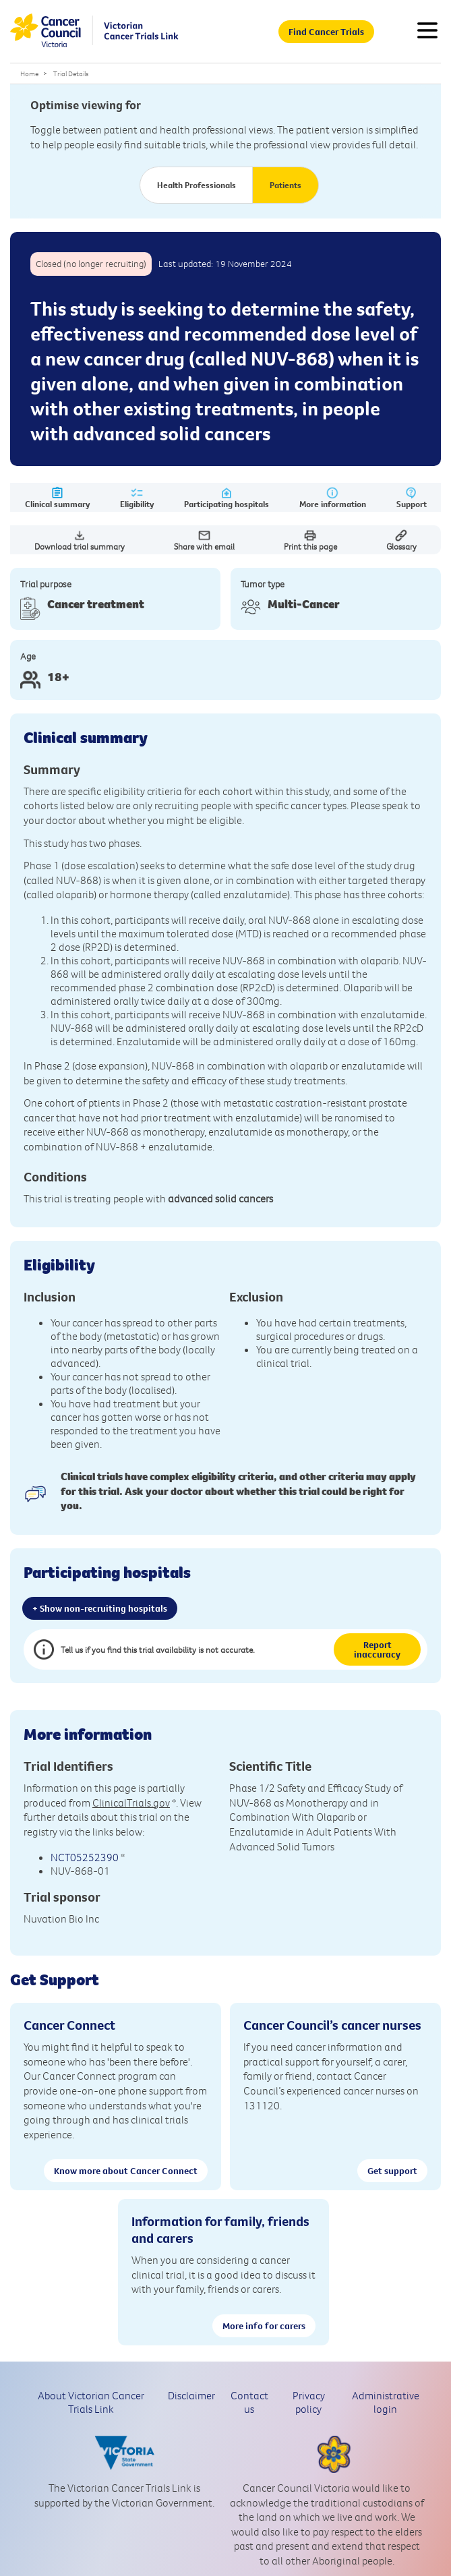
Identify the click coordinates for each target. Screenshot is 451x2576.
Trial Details (70, 73)
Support (411, 497)
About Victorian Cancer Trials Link (91, 2402)
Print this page (310, 540)
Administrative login (385, 2402)
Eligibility (137, 497)
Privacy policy (309, 2402)
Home (29, 73)
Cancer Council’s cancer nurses (332, 2024)
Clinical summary (57, 497)
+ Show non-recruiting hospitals (99, 1608)
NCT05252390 (85, 1857)
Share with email (204, 540)
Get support (392, 2171)
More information (332, 497)
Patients (285, 184)
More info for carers (263, 2326)
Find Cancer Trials (326, 32)
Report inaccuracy (377, 1649)
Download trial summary (79, 540)
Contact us (249, 2402)
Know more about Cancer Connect (126, 2171)
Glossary (401, 540)
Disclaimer (191, 2395)
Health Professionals (196, 184)
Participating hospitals (226, 497)
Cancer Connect (69, 2024)
